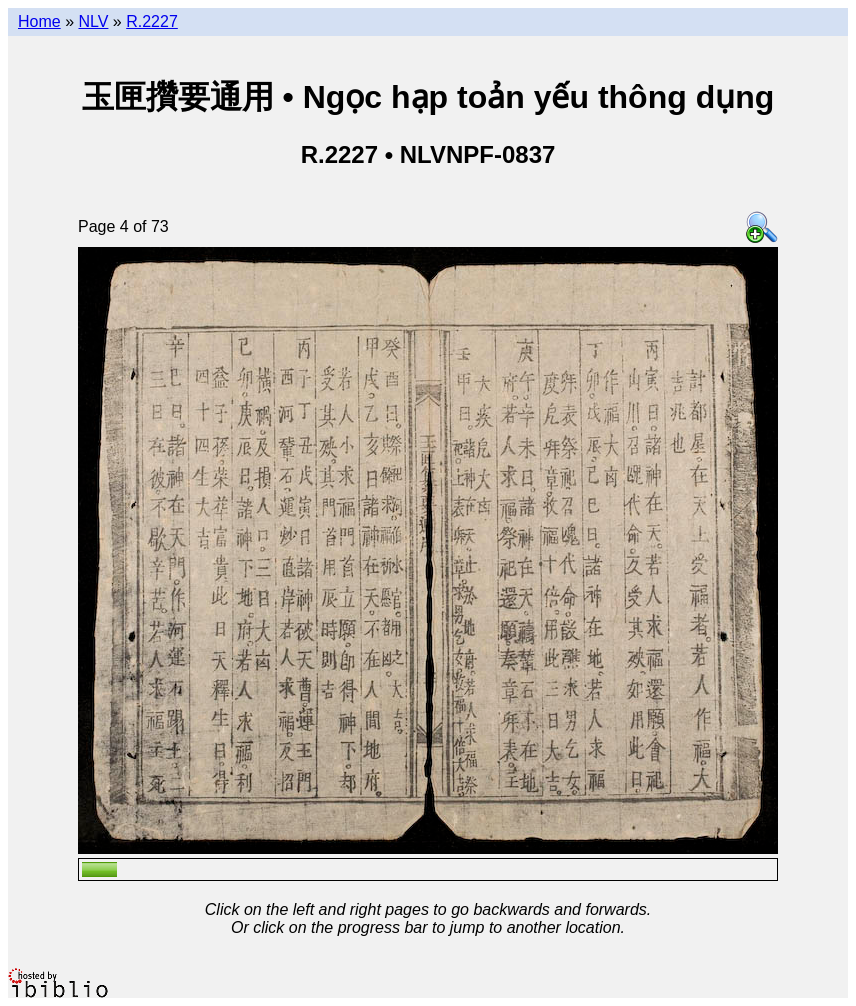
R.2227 (152, 21)
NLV (93, 21)
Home (39, 21)
